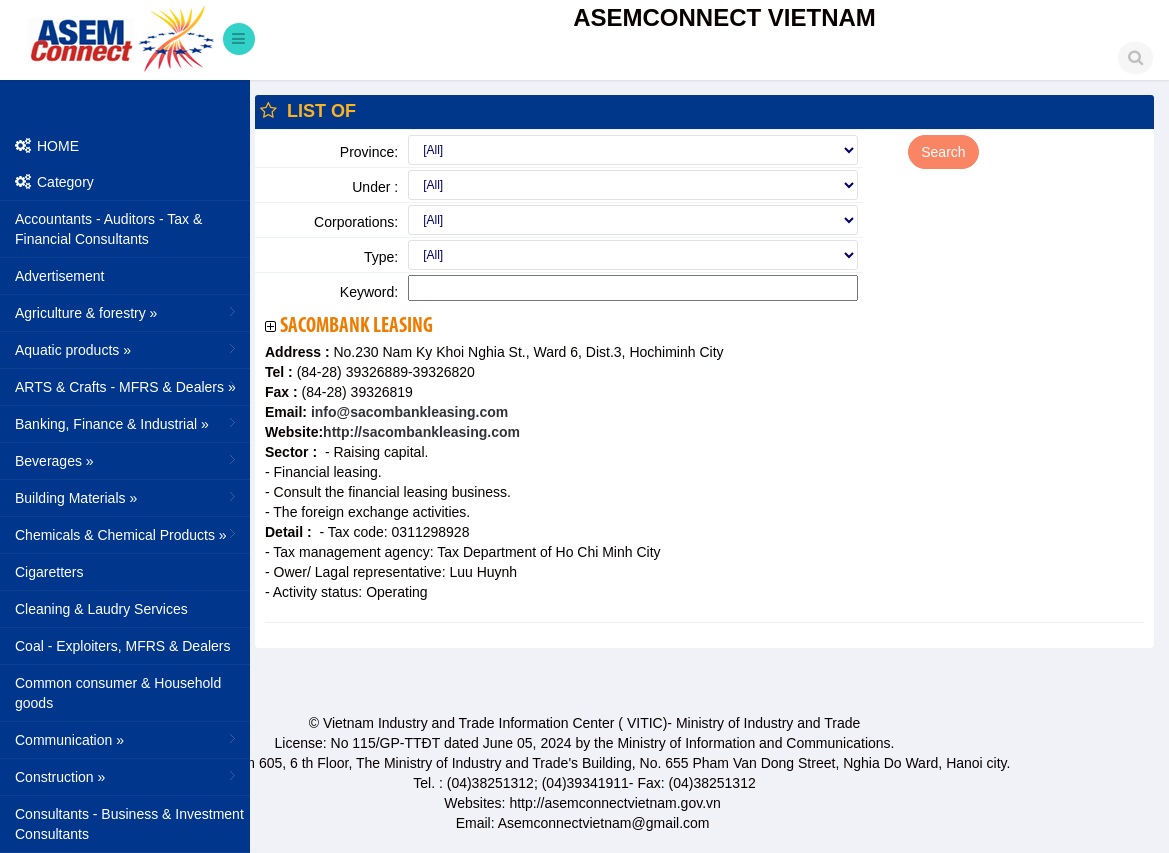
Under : (375, 187)
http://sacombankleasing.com (421, 432)
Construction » (127, 776)
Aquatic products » (127, 349)
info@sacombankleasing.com (407, 412)
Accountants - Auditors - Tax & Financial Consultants (108, 229)
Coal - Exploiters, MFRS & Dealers (123, 646)
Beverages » (127, 460)
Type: (381, 257)
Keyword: (369, 292)
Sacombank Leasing (356, 326)
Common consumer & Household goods (118, 693)
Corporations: (356, 222)
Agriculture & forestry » (127, 312)
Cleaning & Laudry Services (101, 609)
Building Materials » (127, 497)
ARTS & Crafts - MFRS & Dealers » (127, 386)
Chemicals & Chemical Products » (127, 534)
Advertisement (59, 276)
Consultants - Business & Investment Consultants (129, 824)
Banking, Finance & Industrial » (127, 423)
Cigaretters (49, 572)
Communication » (127, 739)
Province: (369, 152)
